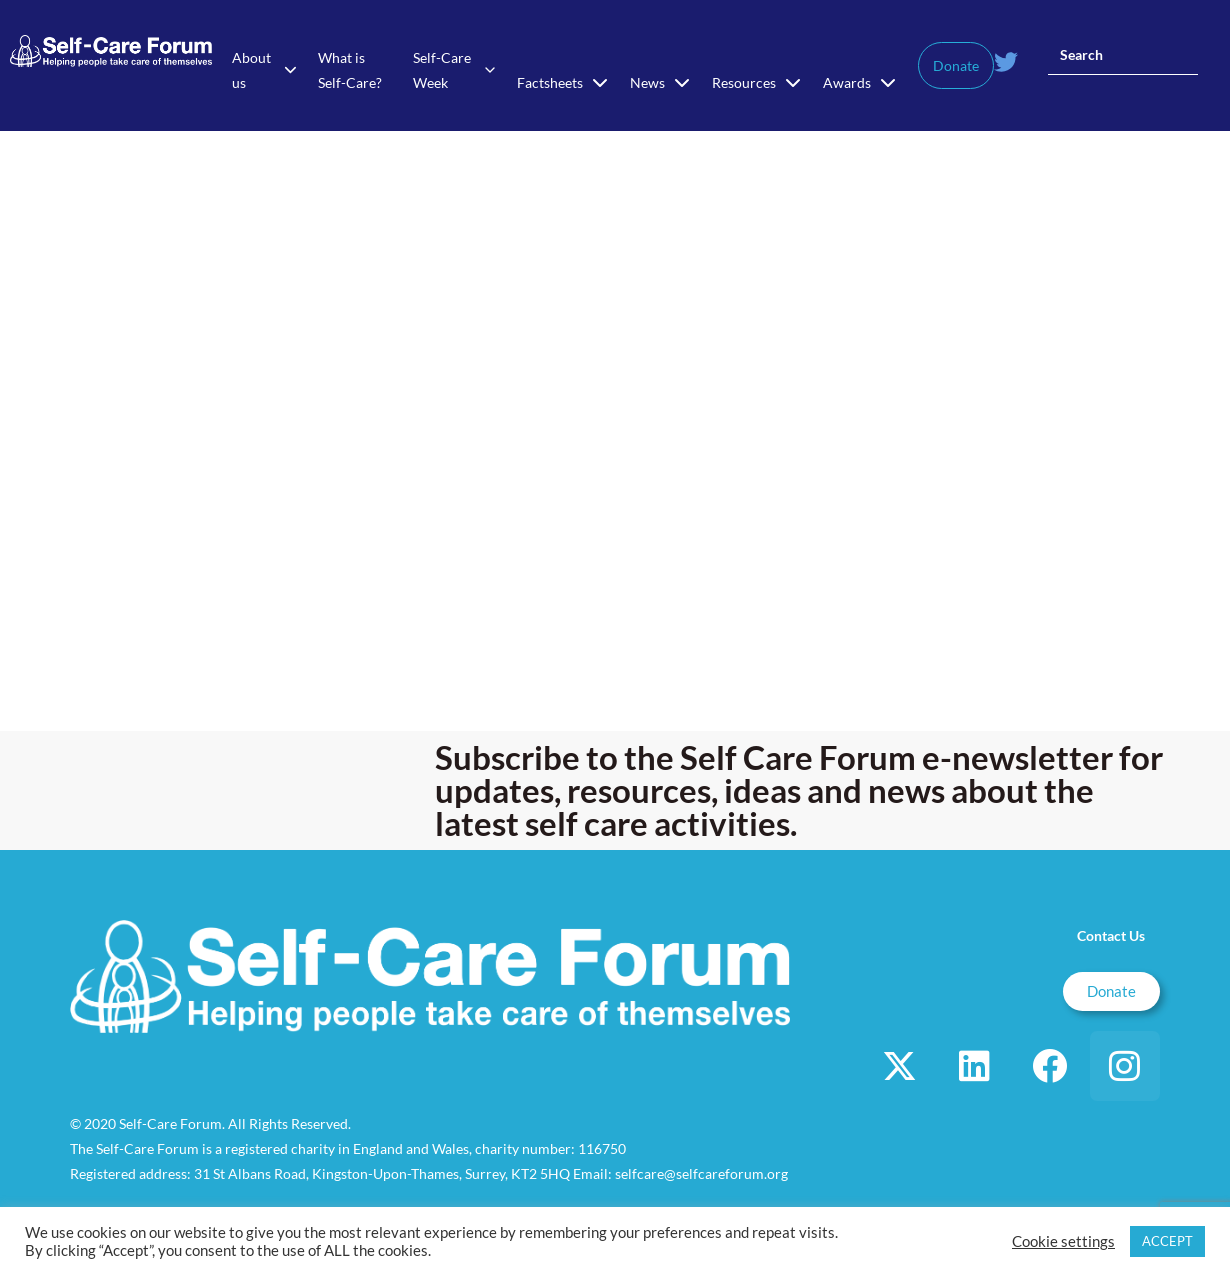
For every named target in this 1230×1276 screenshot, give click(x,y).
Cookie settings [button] (1063, 1241)
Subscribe (510, 757)
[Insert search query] (1123, 55)
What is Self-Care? (350, 70)
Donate (956, 65)
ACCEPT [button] (1167, 1241)
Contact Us (1111, 935)
